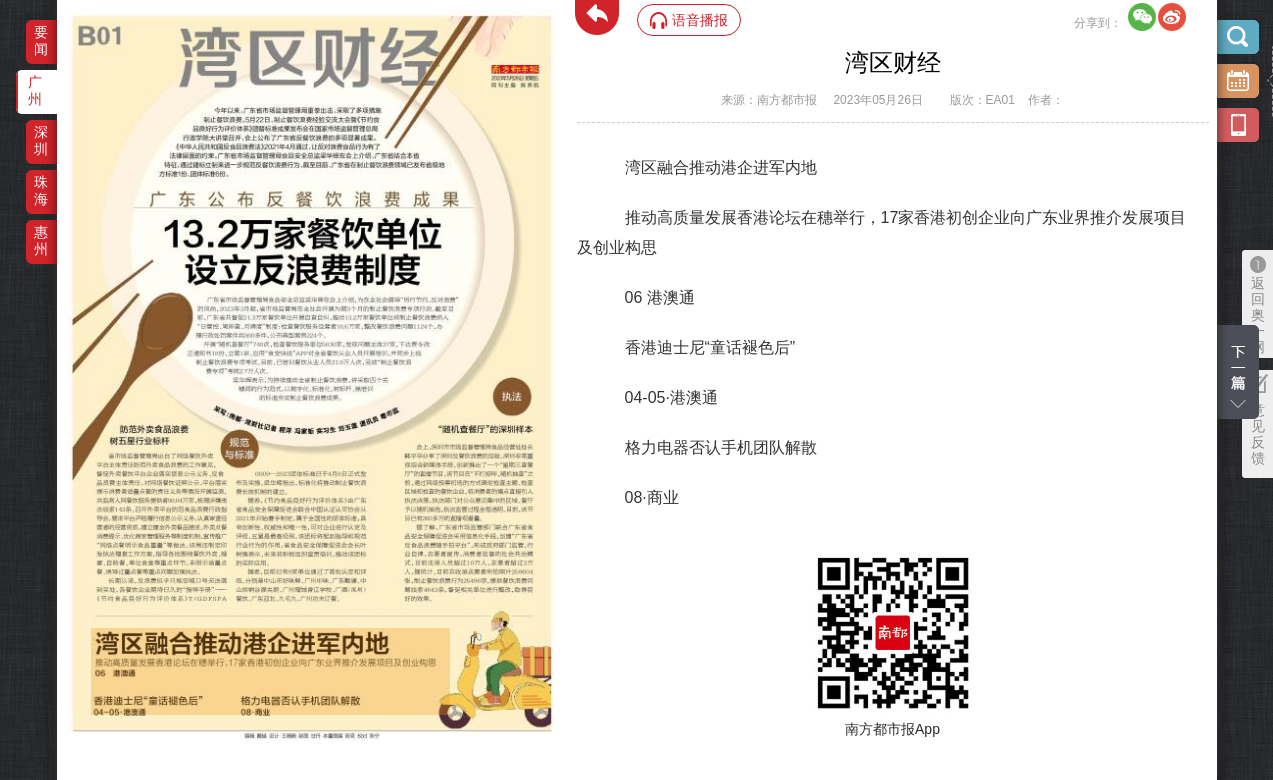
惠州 (41, 240)
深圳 (41, 140)
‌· (93, 638)
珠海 (41, 190)
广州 (35, 90)
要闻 (41, 40)
